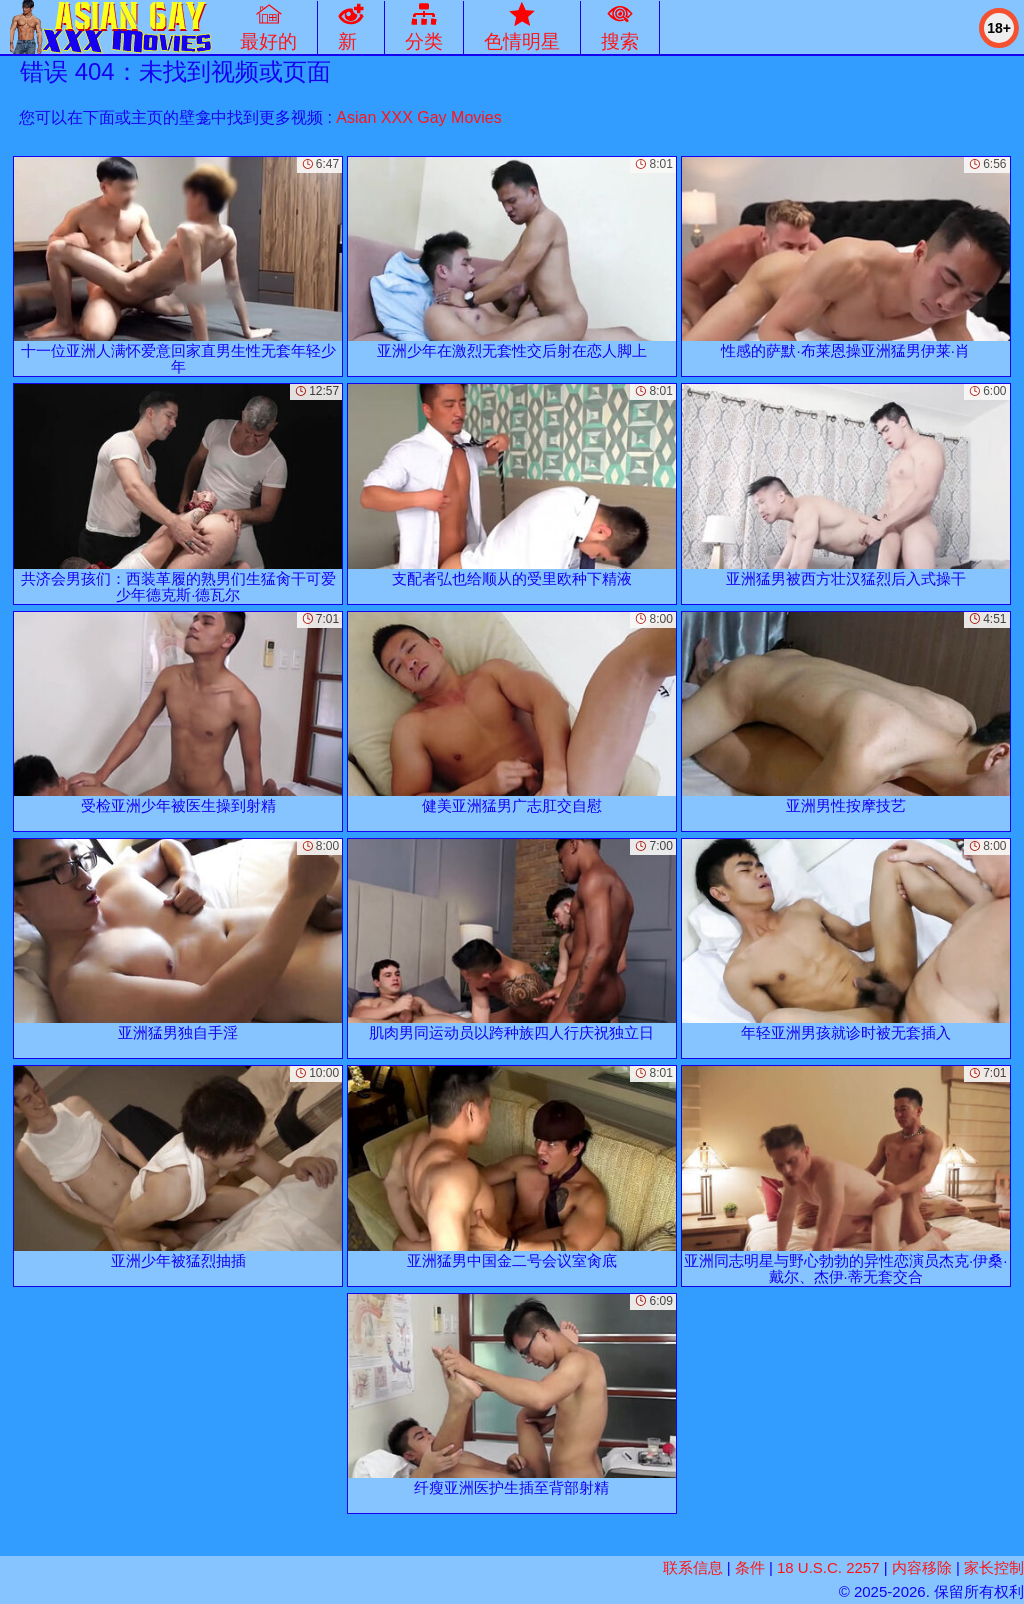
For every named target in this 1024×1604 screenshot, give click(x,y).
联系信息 (693, 1567)
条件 (750, 1567)
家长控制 (994, 1567)
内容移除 (922, 1567)
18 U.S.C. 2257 (828, 1567)
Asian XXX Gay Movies (418, 117)
